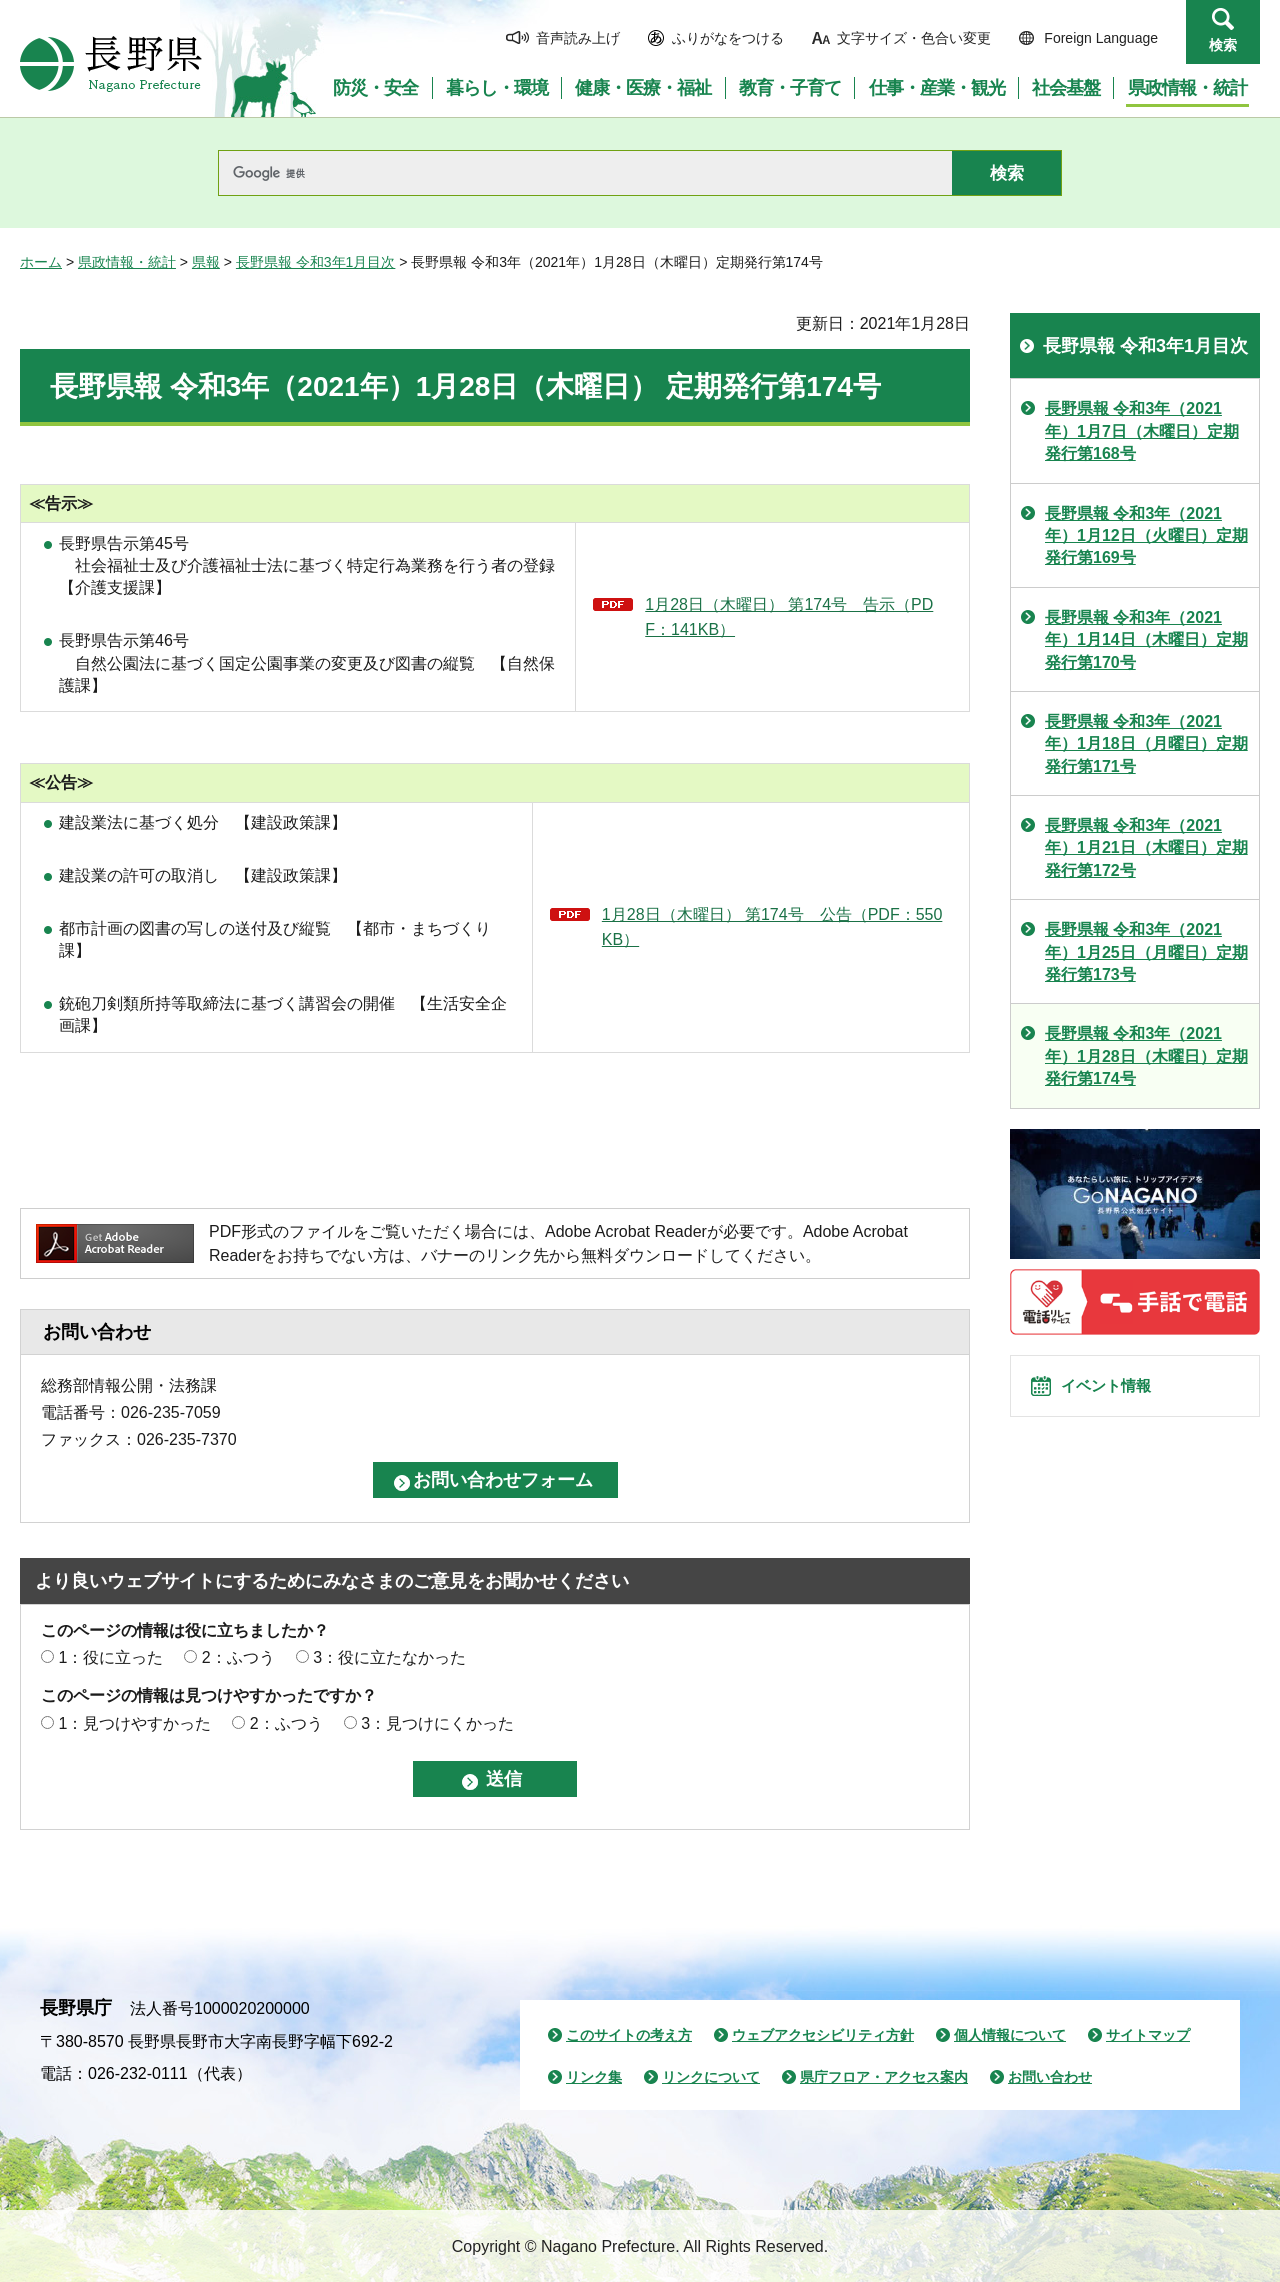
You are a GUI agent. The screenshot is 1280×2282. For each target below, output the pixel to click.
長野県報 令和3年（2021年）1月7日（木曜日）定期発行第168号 (1142, 431)
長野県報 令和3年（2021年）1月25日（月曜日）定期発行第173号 (1146, 952)
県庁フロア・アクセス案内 (884, 2077)
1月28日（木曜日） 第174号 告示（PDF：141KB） (789, 617)
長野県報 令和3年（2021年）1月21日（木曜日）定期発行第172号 (1146, 848)
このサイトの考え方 (629, 2035)
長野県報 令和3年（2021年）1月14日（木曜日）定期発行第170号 (1146, 640)
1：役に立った (110, 1657)
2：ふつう (238, 1657)
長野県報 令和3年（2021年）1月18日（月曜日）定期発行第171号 (1146, 744)
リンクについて (711, 2077)
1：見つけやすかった (134, 1723)
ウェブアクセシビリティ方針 (823, 2035)
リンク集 (594, 2077)
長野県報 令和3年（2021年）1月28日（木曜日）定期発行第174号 (1146, 1056)
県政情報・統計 (127, 262)
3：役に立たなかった (389, 1657)
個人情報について (1010, 2035)
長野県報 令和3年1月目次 (315, 262)
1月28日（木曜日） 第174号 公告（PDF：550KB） (772, 927)
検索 (1223, 45)
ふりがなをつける (728, 38)
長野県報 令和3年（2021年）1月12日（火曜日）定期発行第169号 (1146, 536)
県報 (206, 262)
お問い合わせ (1050, 2077)
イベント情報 (1121, 1397)
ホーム (41, 262)
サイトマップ (1148, 2035)
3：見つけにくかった (437, 1723)
